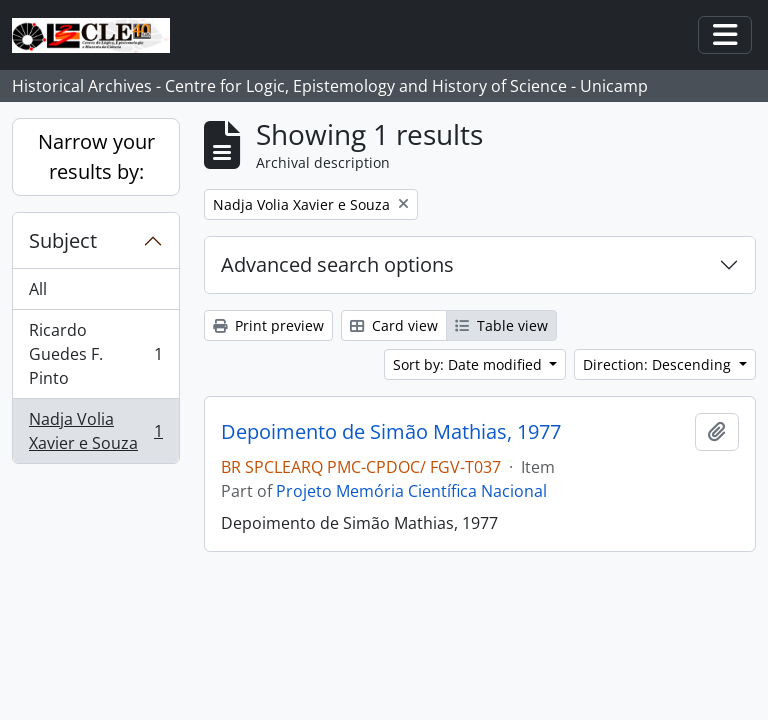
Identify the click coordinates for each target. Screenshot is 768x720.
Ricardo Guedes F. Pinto (95, 354)
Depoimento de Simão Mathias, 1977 (391, 432)
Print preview (268, 325)
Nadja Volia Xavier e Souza (95, 431)
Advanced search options (337, 264)
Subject (63, 240)
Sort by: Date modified (469, 364)
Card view (394, 325)
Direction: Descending (659, 364)
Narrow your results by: (96, 156)
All (38, 289)
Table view (501, 325)
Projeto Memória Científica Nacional (411, 491)
